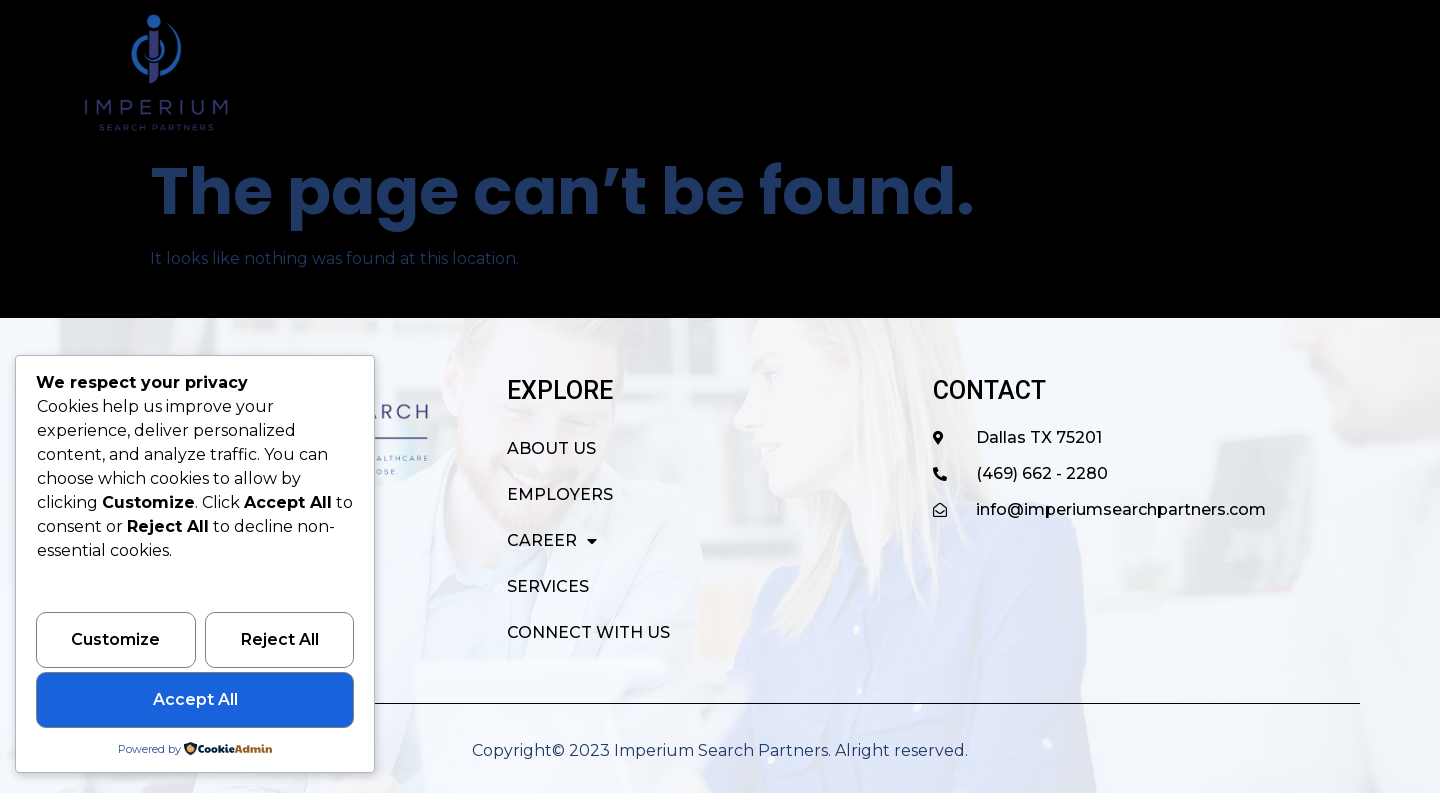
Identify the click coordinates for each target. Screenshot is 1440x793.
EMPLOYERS (838, 72)
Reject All (280, 640)
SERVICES (1098, 72)
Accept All (195, 700)
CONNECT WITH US (1259, 72)
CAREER (974, 73)
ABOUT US (702, 72)
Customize (115, 640)
